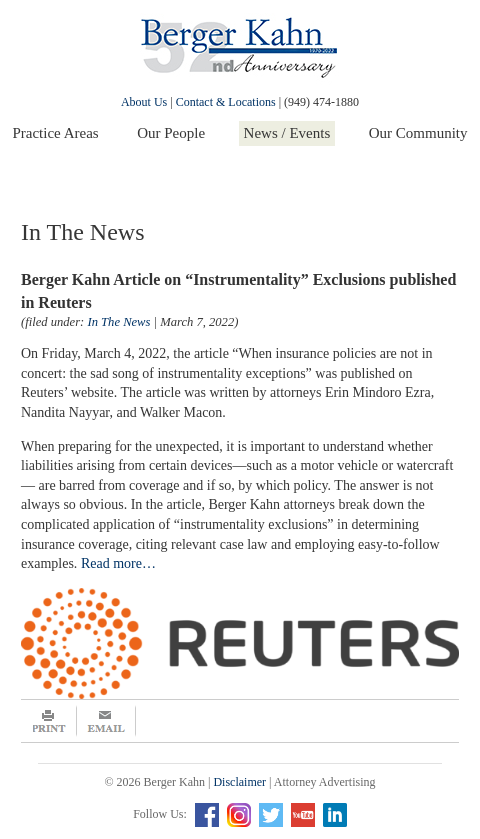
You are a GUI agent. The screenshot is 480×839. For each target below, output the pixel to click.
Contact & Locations (226, 102)
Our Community (418, 133)
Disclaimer (239, 782)
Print (49, 721)
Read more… (118, 563)
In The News (118, 322)
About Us (144, 102)
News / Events (287, 133)
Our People (171, 133)
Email (106, 721)
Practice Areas (55, 133)
